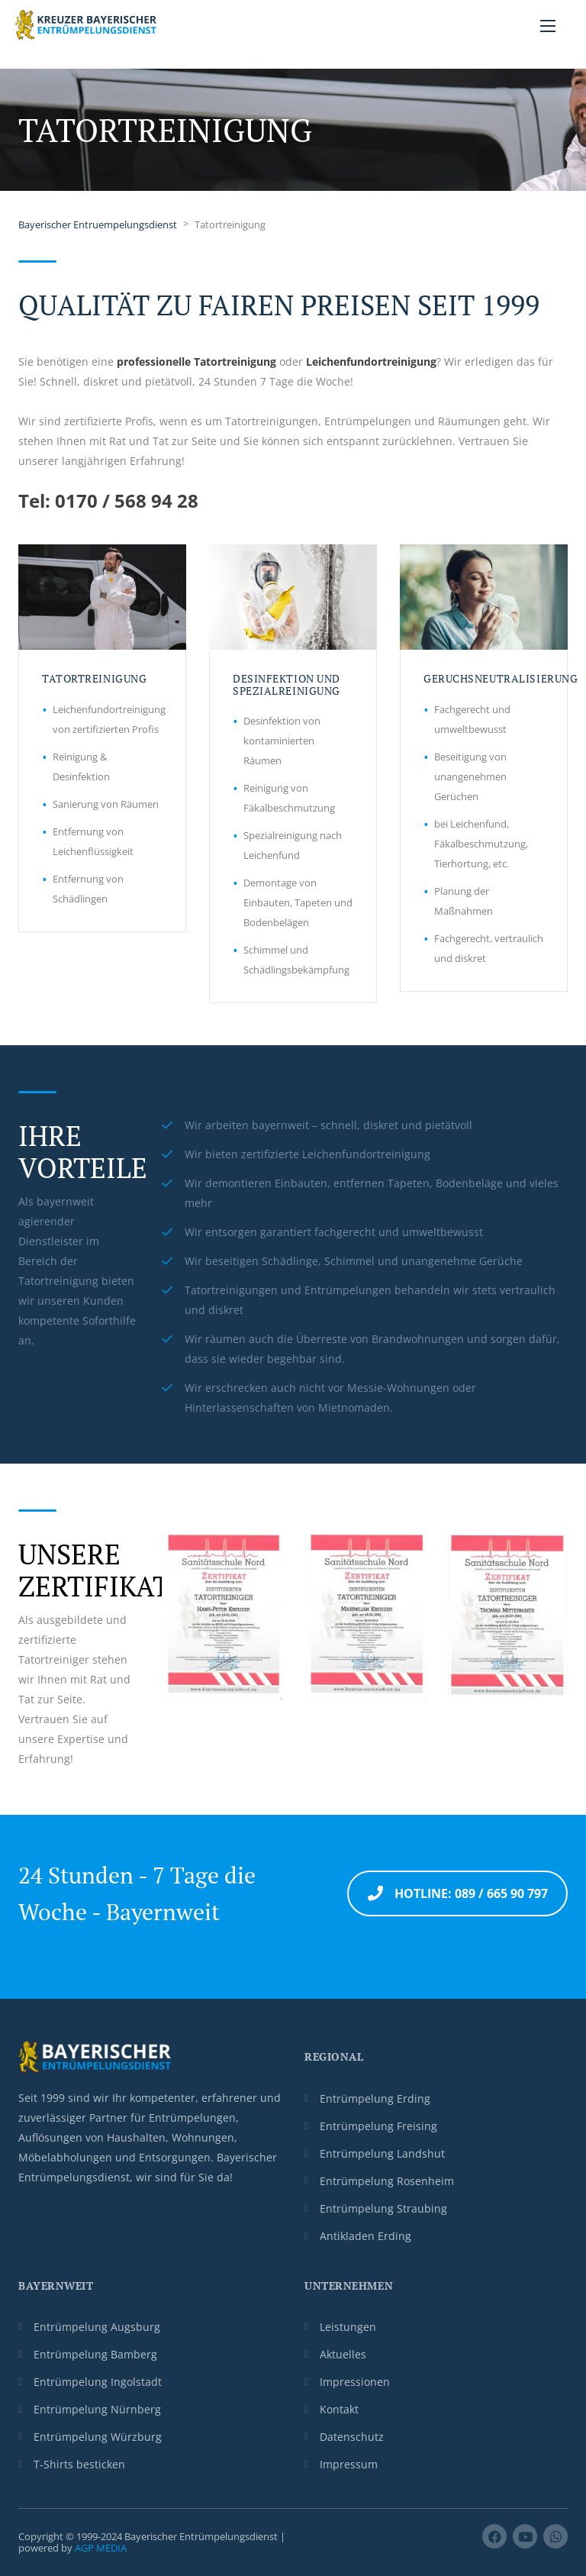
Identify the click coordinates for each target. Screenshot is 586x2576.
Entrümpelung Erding (375, 2098)
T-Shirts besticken (79, 2464)
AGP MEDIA (101, 2548)
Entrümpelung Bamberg (95, 2354)
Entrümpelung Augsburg (97, 2326)
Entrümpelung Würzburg (98, 2436)
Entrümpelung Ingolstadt (98, 2381)
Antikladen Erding (365, 2236)
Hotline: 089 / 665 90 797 (458, 1893)
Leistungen (348, 2326)
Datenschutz (352, 2436)
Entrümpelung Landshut (382, 2153)
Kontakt (339, 2409)
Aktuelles (343, 2354)
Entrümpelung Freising (378, 2126)
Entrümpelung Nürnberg (97, 2409)
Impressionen (355, 2381)
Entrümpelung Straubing (383, 2208)
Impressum (349, 2464)
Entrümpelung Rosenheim (387, 2181)
